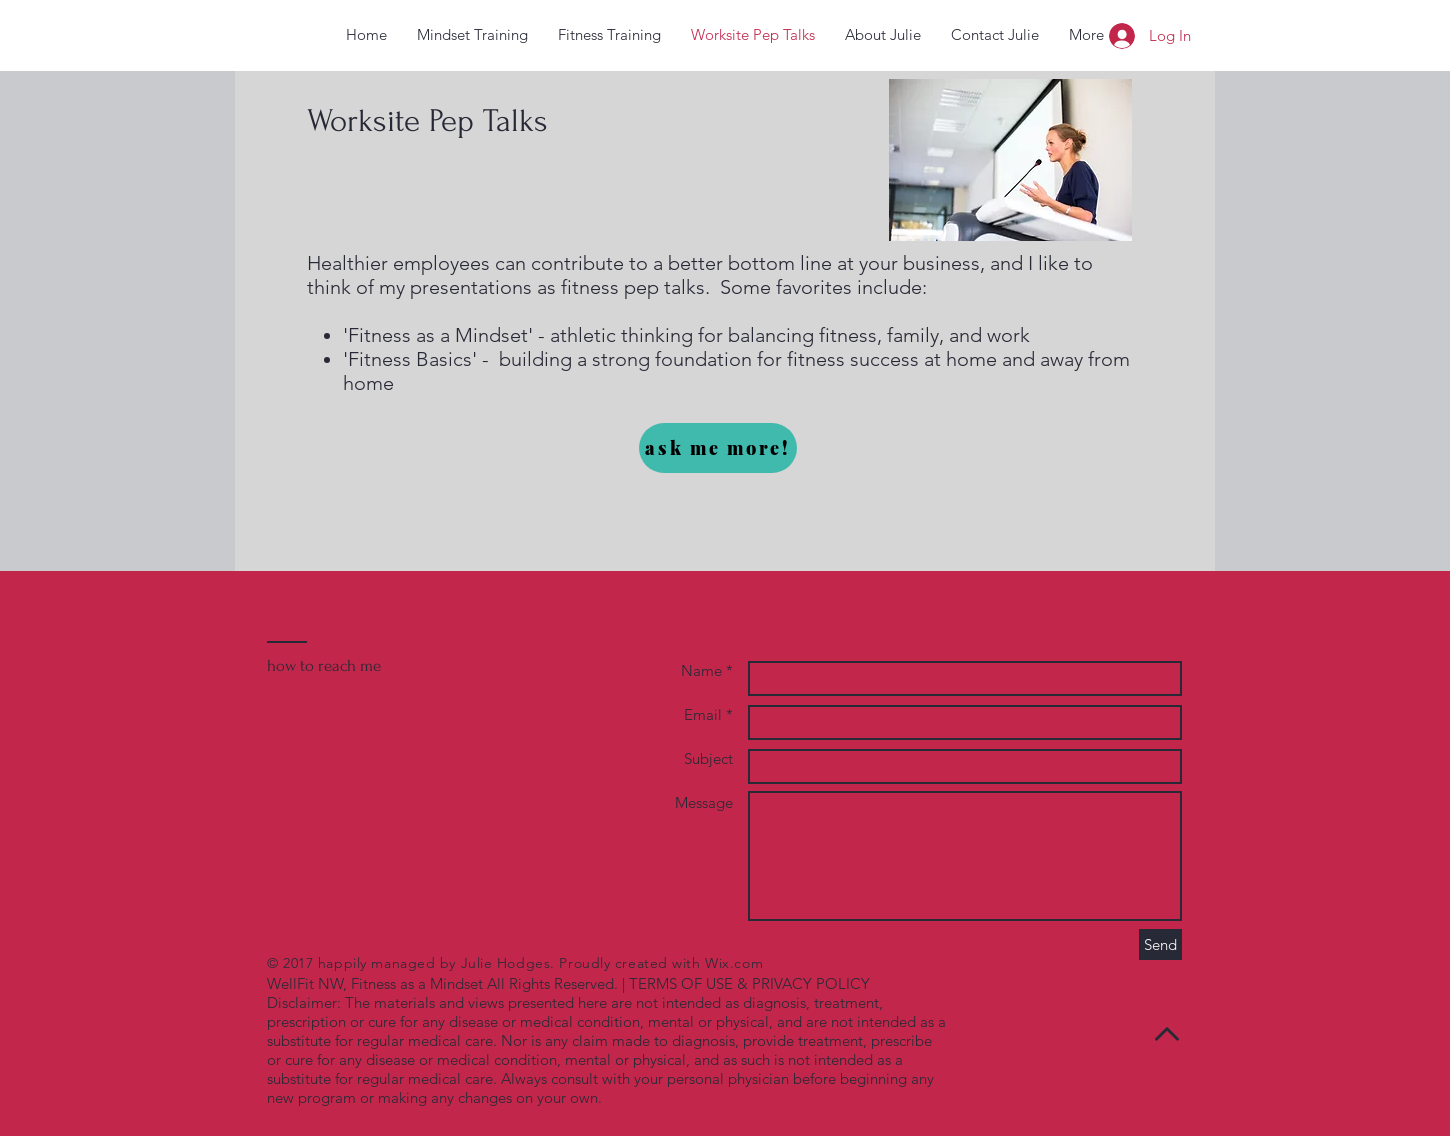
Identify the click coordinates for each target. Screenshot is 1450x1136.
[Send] (1160, 944)
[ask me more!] (718, 448)
